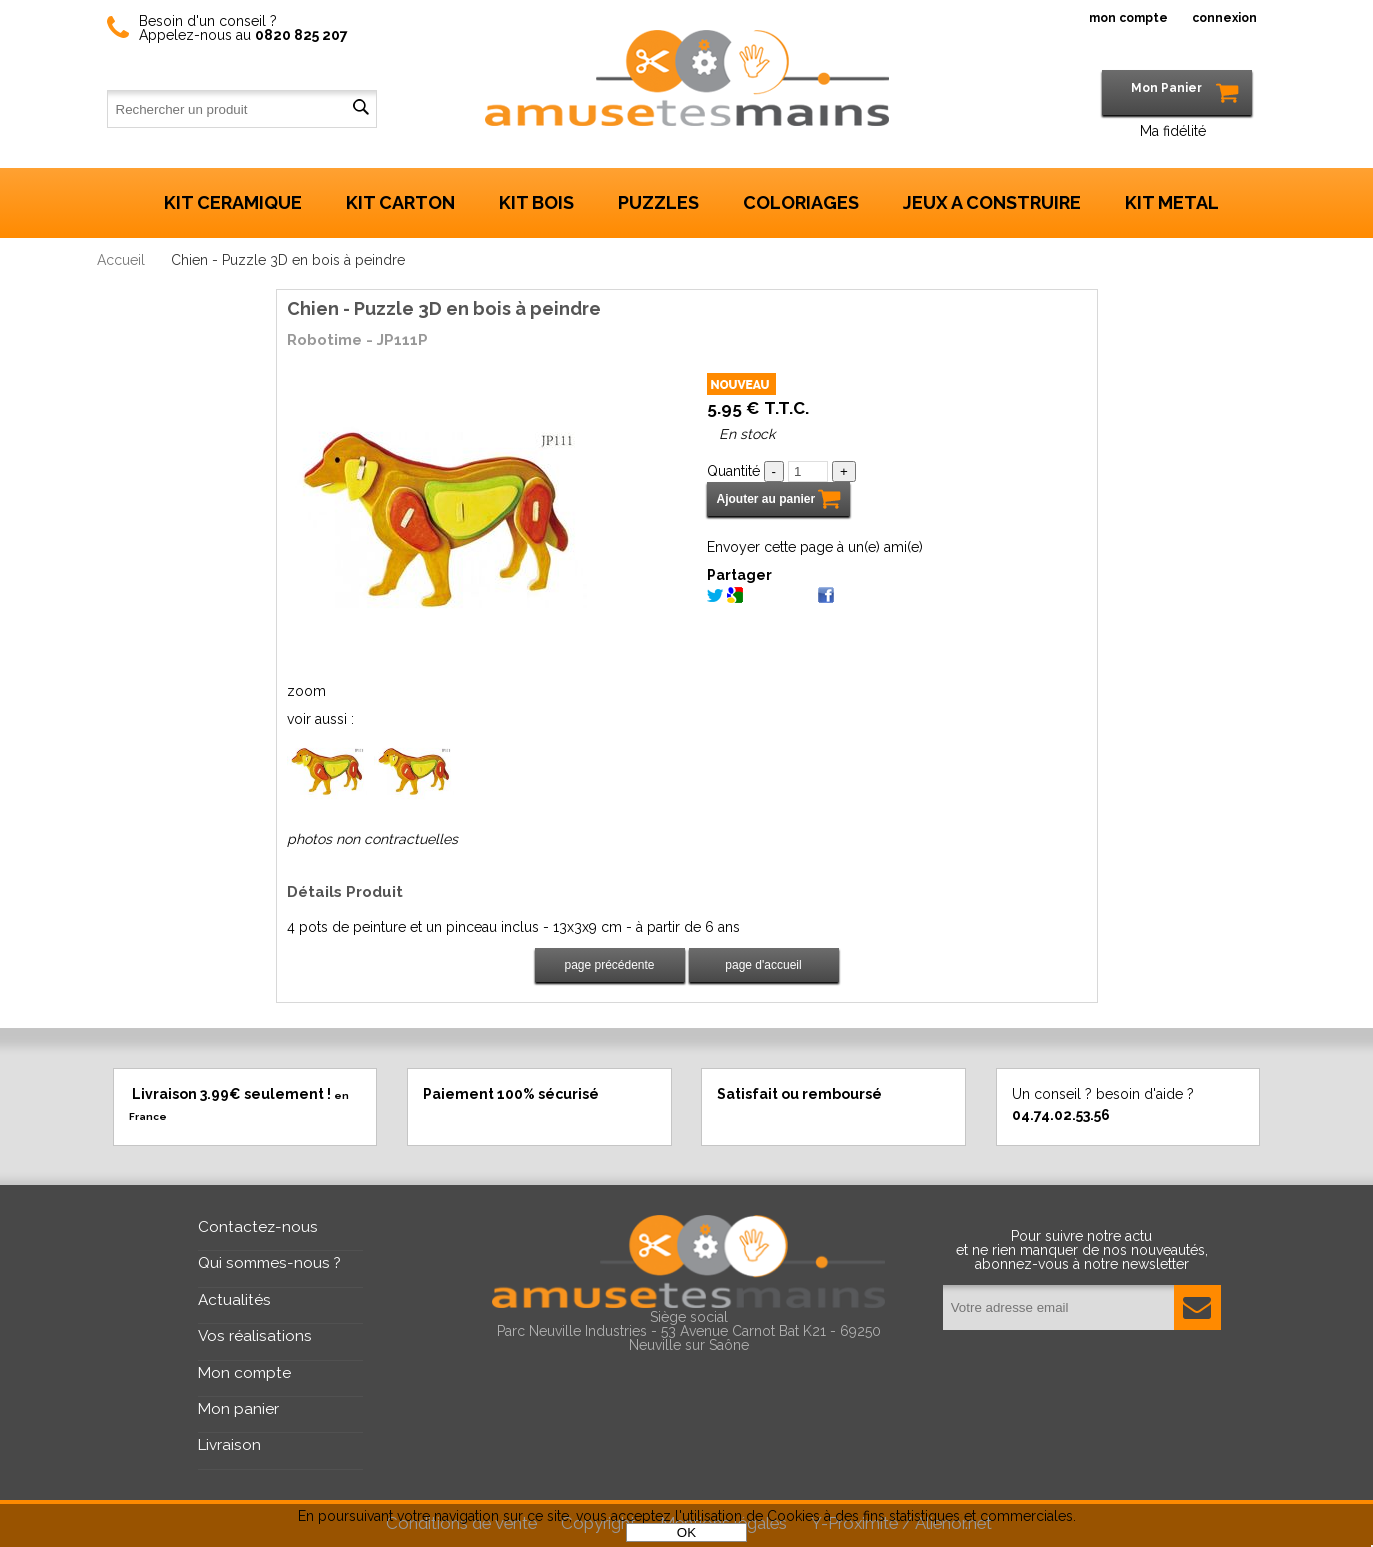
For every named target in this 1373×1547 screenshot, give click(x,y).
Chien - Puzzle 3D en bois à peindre (444, 308)
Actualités (234, 1300)
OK (686, 1532)
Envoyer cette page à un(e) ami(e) (815, 547)
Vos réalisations (255, 1336)
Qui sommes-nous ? (269, 1263)
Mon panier (238, 1409)
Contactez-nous (258, 1227)
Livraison (229, 1445)
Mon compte (244, 1373)
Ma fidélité (1173, 131)
